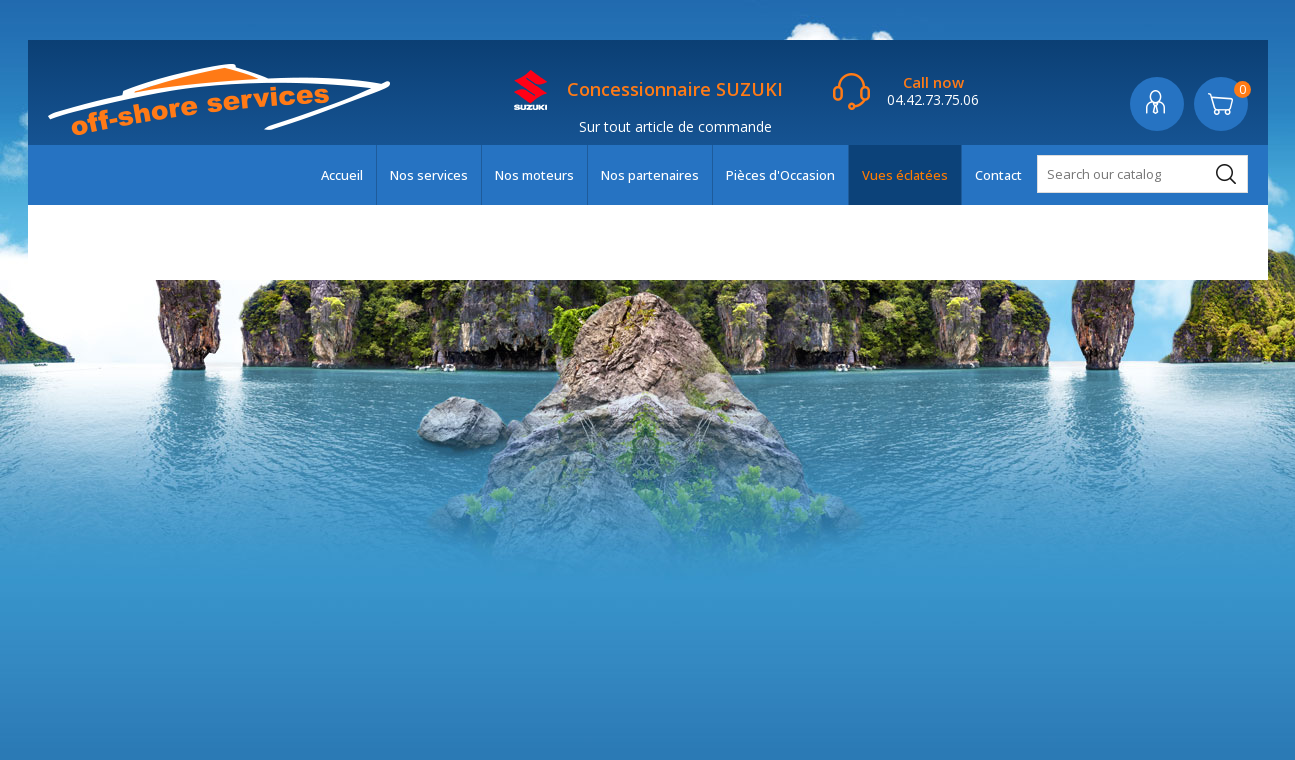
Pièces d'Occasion (780, 175)
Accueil (342, 175)
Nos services (429, 175)
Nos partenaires (650, 175)
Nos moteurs (534, 175)
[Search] (1142, 174)
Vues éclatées (905, 175)
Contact (998, 175)
